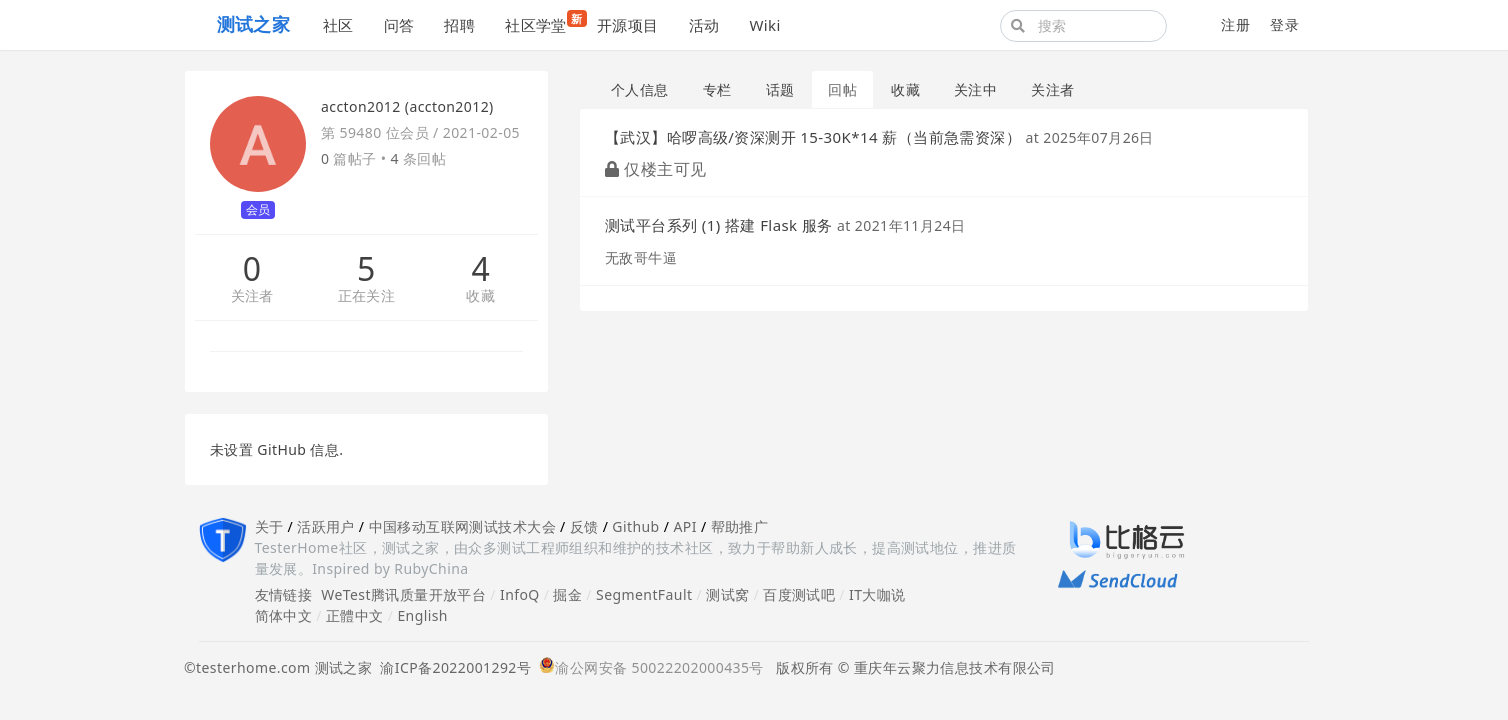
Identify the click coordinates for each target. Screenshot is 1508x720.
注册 (1235, 24)
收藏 (480, 296)
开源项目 (628, 25)
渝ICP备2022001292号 (451, 667)
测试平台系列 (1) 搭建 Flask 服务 (719, 225)
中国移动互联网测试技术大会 (462, 526)
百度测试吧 (799, 594)
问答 (399, 25)
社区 (338, 25)
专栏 (717, 89)
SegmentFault (644, 594)
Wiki (764, 25)
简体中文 (284, 615)
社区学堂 (543, 22)
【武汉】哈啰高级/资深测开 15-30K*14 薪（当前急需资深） (813, 137)
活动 (704, 25)
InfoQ (520, 594)
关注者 (252, 296)
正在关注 (367, 296)
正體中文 (355, 615)
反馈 (584, 526)
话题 (780, 89)
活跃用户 (326, 526)
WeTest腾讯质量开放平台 (403, 594)
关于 (269, 526)
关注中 (975, 89)
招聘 (459, 25)
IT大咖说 (877, 594)
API (684, 526)
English (422, 615)
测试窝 (727, 594)
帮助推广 (740, 526)
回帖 (842, 89)
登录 (1284, 24)
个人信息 (640, 89)
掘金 (567, 594)
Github (635, 526)
